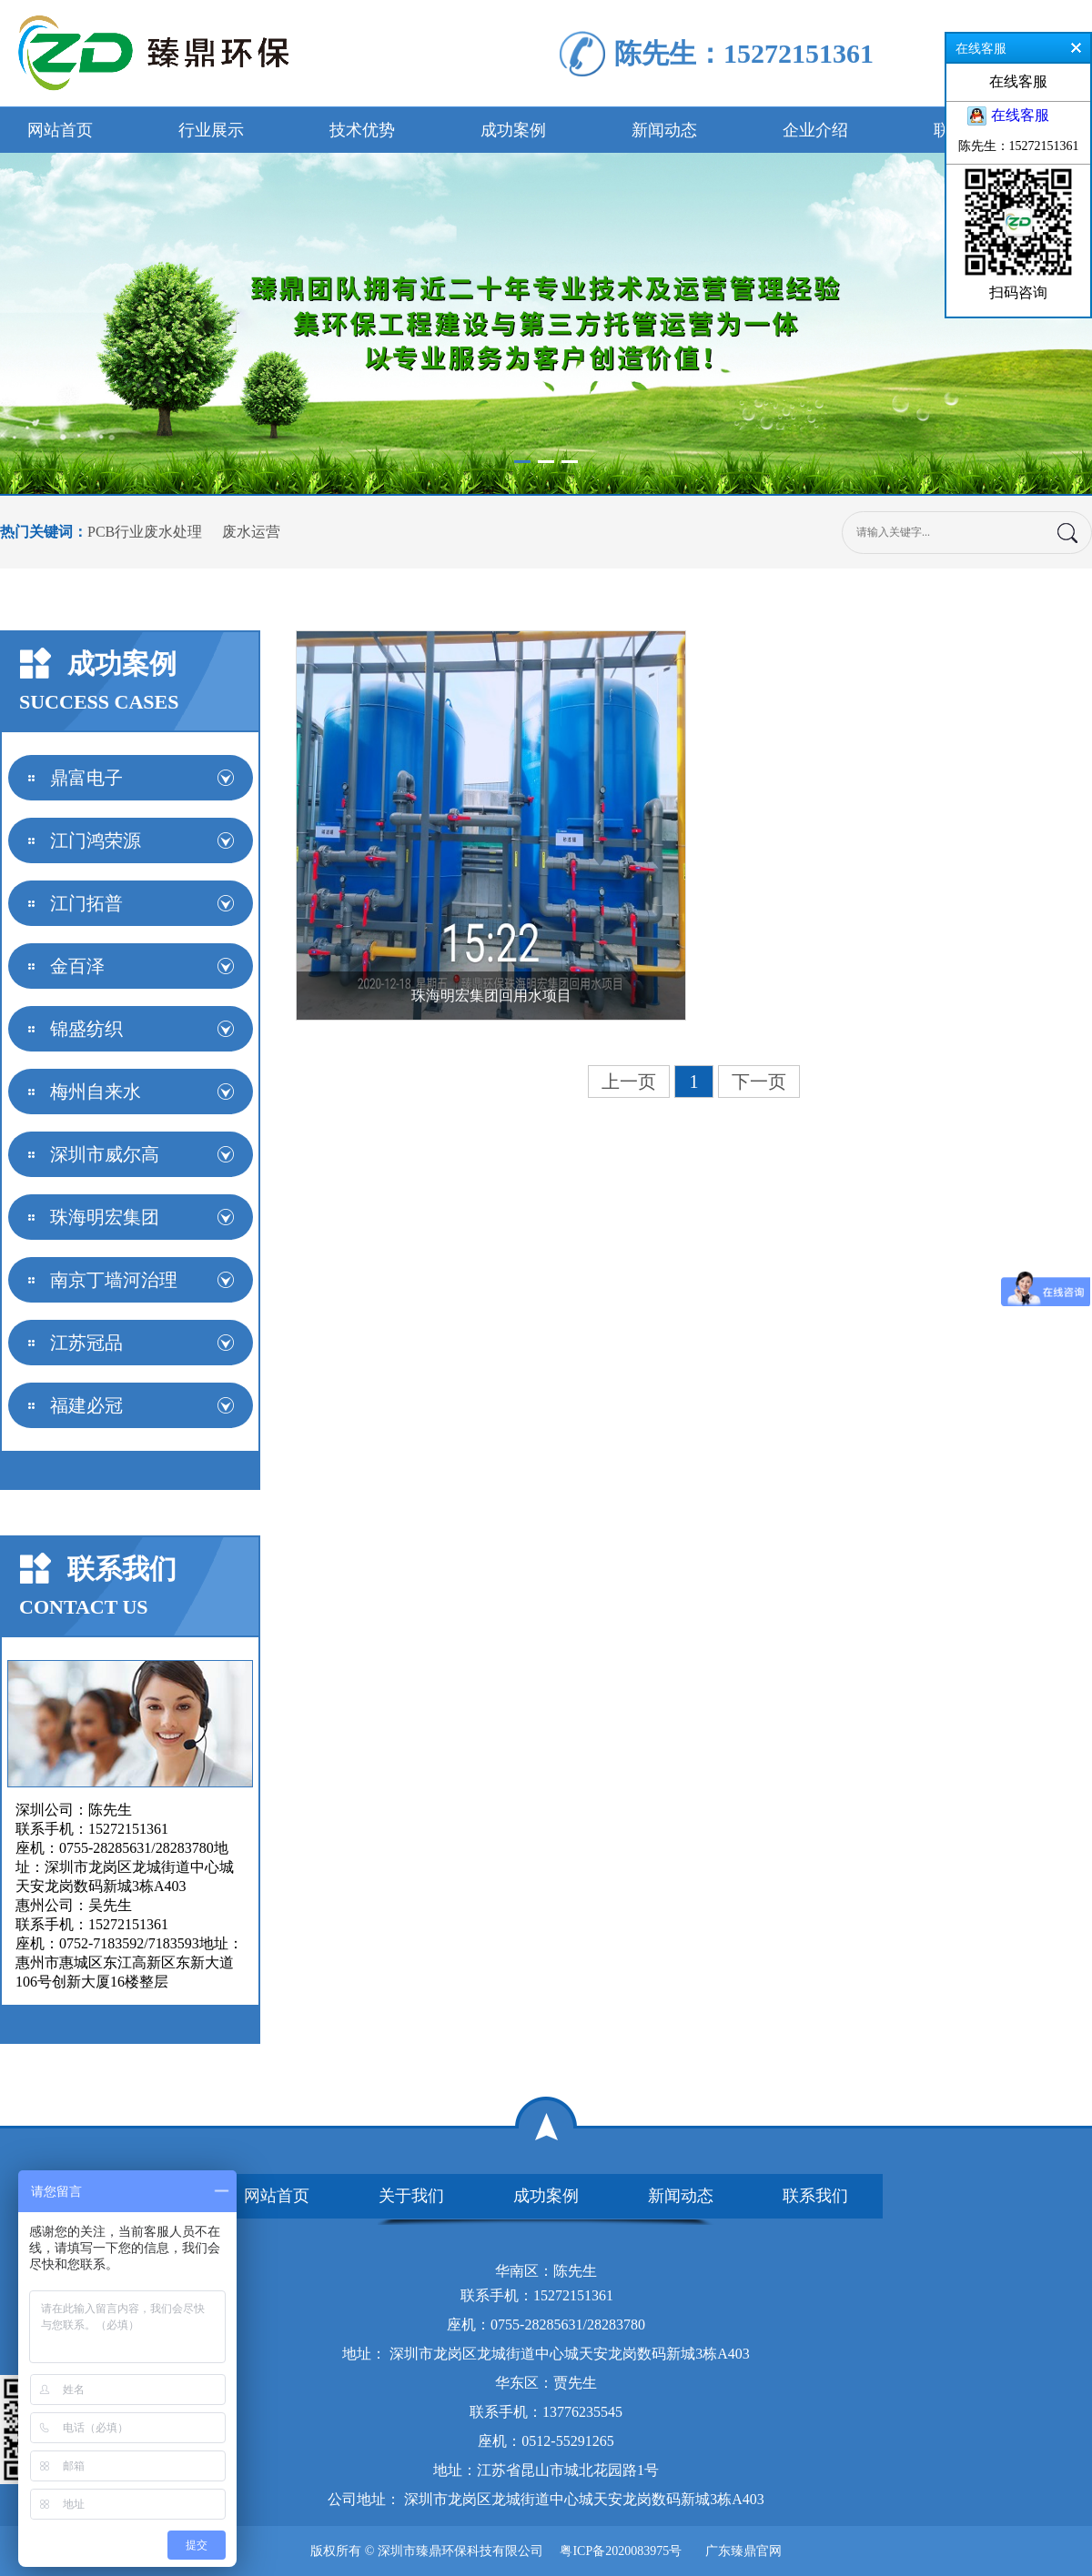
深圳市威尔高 (104, 1154)
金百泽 (77, 966)
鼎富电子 (86, 778)
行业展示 (211, 130)
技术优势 (362, 130)
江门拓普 (86, 903)
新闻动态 (664, 130)
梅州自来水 (95, 1092)
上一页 (629, 1082)
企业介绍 (815, 130)
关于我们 (411, 2196)
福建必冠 (86, 1405)
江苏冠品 (86, 1343)
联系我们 (815, 2196)
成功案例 (513, 130)
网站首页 (60, 130)
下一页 (759, 1082)
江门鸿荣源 (95, 840)
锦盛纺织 (86, 1029)
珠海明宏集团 (104, 1217)
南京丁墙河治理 (113, 1280)
